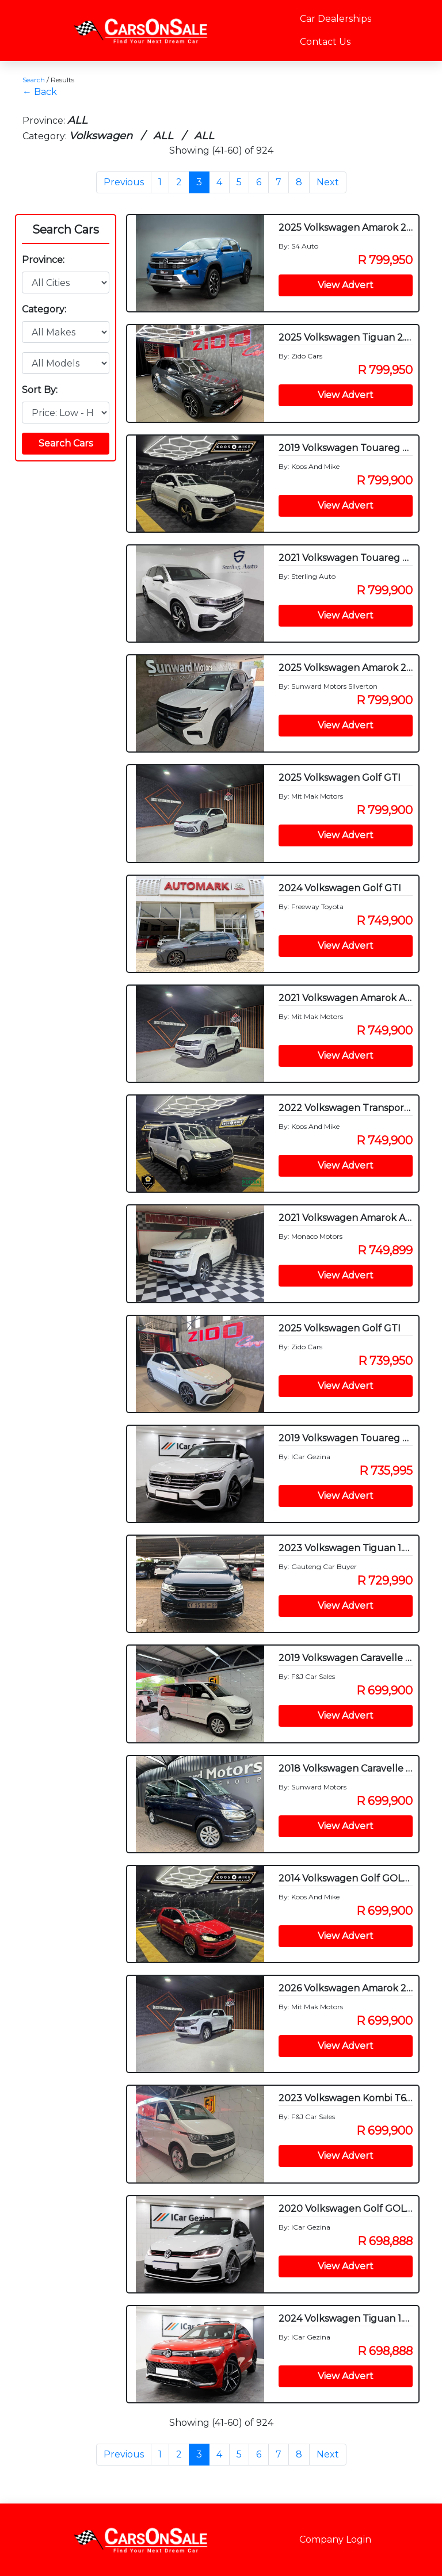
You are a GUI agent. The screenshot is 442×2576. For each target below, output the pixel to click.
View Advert (346, 285)
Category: (44, 309)
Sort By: (40, 389)
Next (328, 182)
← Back (39, 91)
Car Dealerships (335, 18)
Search (33, 79)
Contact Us (325, 41)
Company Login (335, 2539)
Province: (43, 259)
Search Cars (65, 229)
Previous (124, 182)
